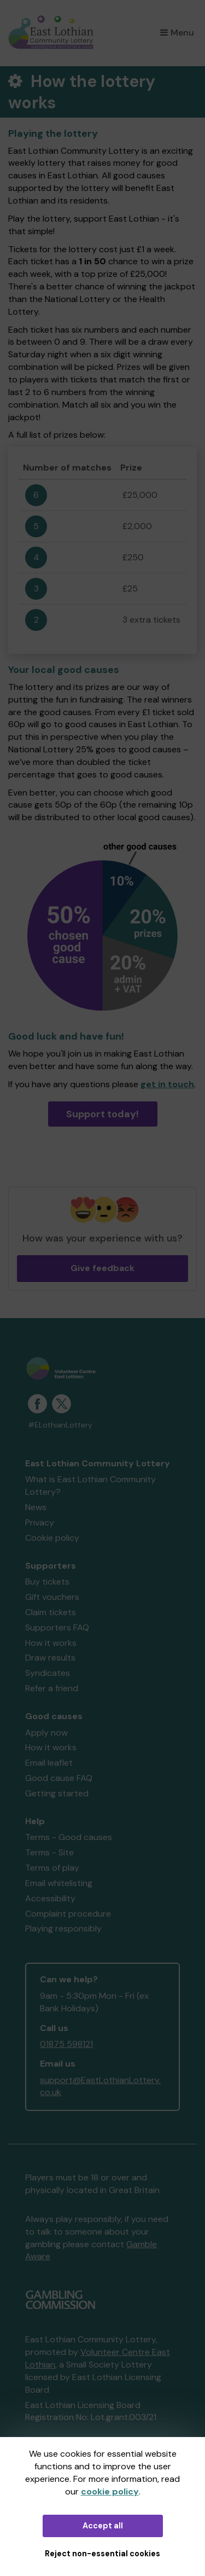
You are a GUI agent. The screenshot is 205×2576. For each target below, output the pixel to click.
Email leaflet (49, 1762)
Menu (177, 32)
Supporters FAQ (57, 1627)
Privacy (39, 1522)
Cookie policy (52, 1538)
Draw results (50, 1657)
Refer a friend (51, 1688)
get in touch (167, 1084)
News (35, 1507)
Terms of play (52, 1867)
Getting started (57, 1793)
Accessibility (50, 1898)
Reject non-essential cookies (102, 2553)
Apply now (46, 1732)
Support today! (102, 1114)
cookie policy (110, 2491)
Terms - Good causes (68, 1837)
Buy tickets (47, 1581)
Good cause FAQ (58, 1778)
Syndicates (47, 1673)
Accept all (103, 2526)
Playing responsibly (63, 1928)
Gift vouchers (52, 1597)
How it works (51, 1643)
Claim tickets (50, 1612)
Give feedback (102, 1268)
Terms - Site (49, 1852)
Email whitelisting (58, 1883)
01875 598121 (66, 2044)
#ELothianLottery (60, 1425)
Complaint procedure (68, 1913)
